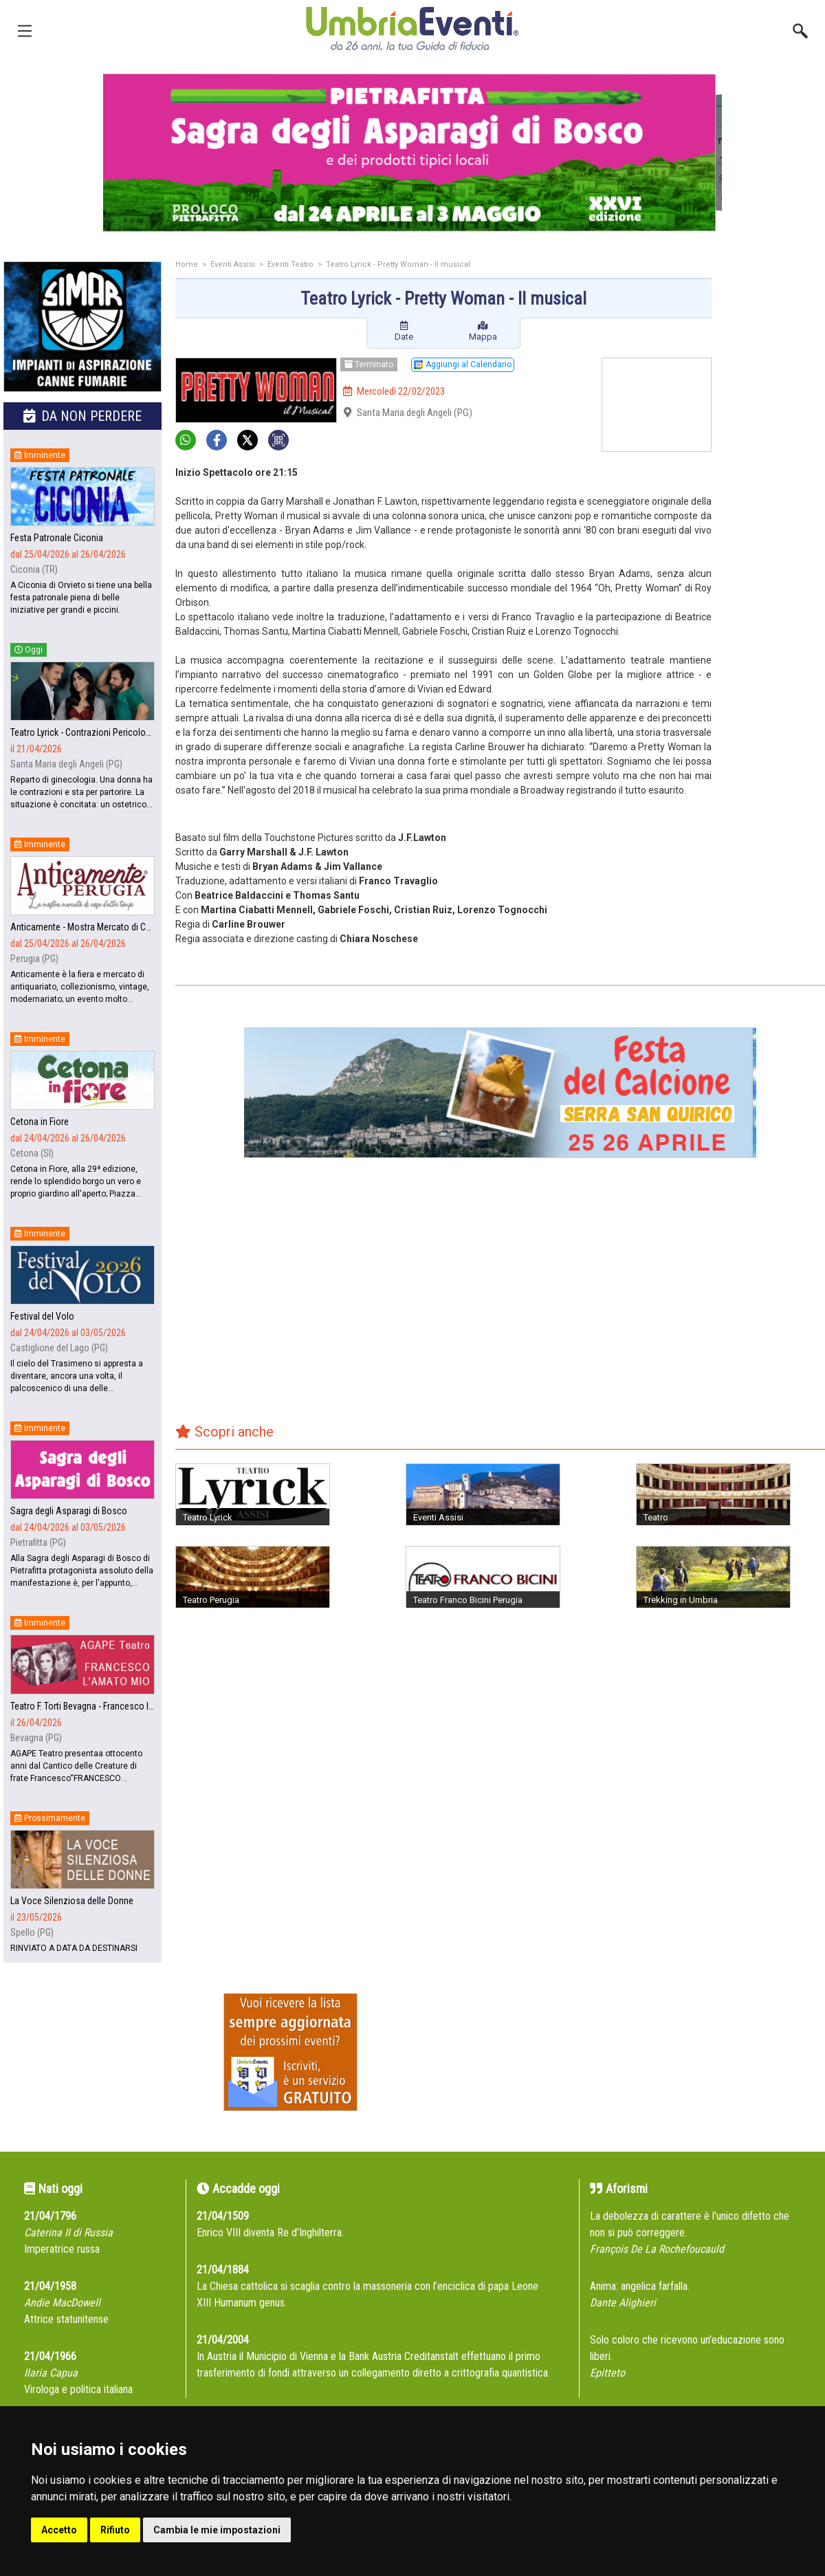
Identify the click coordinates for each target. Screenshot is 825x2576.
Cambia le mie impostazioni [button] (216, 2529)
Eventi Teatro (290, 264)
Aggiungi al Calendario (463, 364)
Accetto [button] (59, 2529)
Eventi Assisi (232, 264)
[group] (412, 153)
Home (186, 264)
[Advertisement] (773, 316)
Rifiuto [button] (115, 2529)
